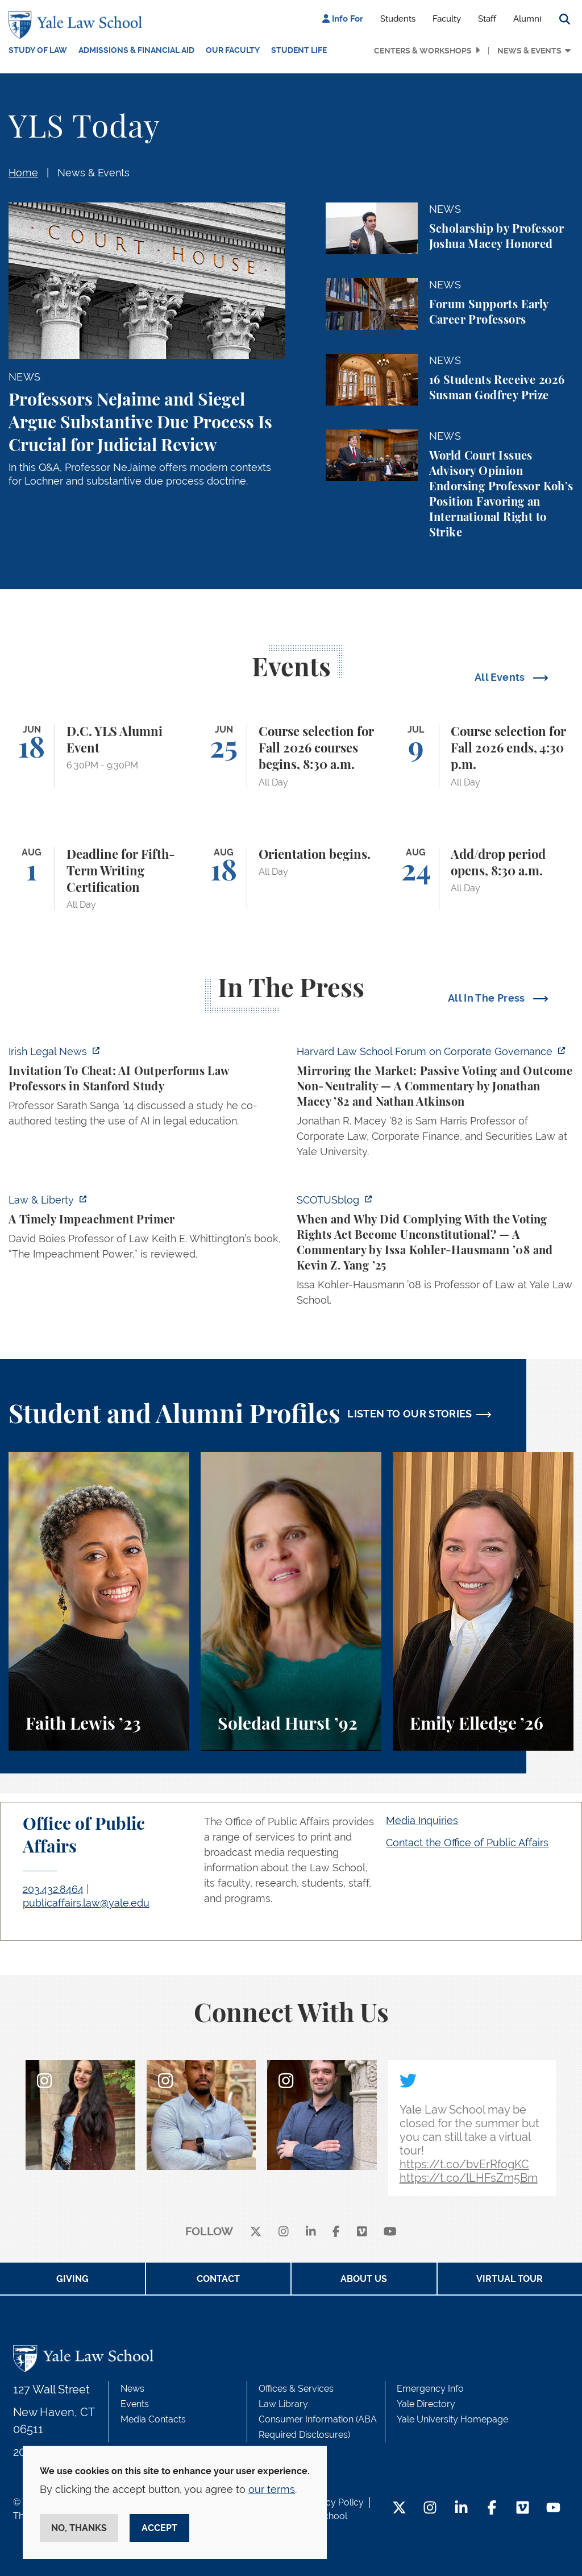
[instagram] (283, 2232)
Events (134, 2404)
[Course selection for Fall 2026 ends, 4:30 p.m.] (483, 756)
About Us (363, 2278)
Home (23, 173)
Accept (159, 2528)
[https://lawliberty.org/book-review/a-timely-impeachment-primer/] (147, 1230)
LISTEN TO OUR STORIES (409, 1414)
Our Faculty (233, 50)
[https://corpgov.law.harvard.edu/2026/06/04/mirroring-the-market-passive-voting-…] (435, 1105)
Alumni (527, 19)
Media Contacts (153, 2419)
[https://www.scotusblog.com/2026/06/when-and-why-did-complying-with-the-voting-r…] (435, 1253)
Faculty (447, 19)
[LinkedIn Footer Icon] (461, 2508)
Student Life (299, 50)
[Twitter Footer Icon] (399, 2508)
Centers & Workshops (423, 50)
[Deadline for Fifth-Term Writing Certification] (99, 879)
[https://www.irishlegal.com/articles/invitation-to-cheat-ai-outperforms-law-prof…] (147, 1089)
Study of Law (38, 50)
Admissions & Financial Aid (136, 50)
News (132, 2388)
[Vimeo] (362, 2232)
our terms (271, 2489)
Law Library (283, 2404)
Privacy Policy (334, 2502)
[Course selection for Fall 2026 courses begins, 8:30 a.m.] (291, 756)
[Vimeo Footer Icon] (523, 2508)
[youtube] (390, 2232)
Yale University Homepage (452, 2419)
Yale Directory (426, 2404)
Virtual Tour (509, 2278)
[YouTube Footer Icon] (553, 2508)
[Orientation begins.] (291, 879)
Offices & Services (296, 2388)
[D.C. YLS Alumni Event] (99, 756)
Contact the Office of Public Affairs (467, 1843)
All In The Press (487, 998)
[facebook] (336, 2232)
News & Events (529, 50)
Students (397, 19)
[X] (255, 2232)
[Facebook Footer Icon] (492, 2508)
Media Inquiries (422, 1820)
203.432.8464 (53, 1889)
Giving (72, 2278)
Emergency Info (430, 2388)
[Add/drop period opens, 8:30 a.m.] (483, 879)
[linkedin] (311, 2232)
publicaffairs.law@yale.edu (86, 1903)
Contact (218, 2278)
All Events (501, 677)
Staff (487, 19)
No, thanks (79, 2528)
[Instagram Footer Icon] (430, 2508)
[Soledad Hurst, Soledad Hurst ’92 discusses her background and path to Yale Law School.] (291, 1601)
